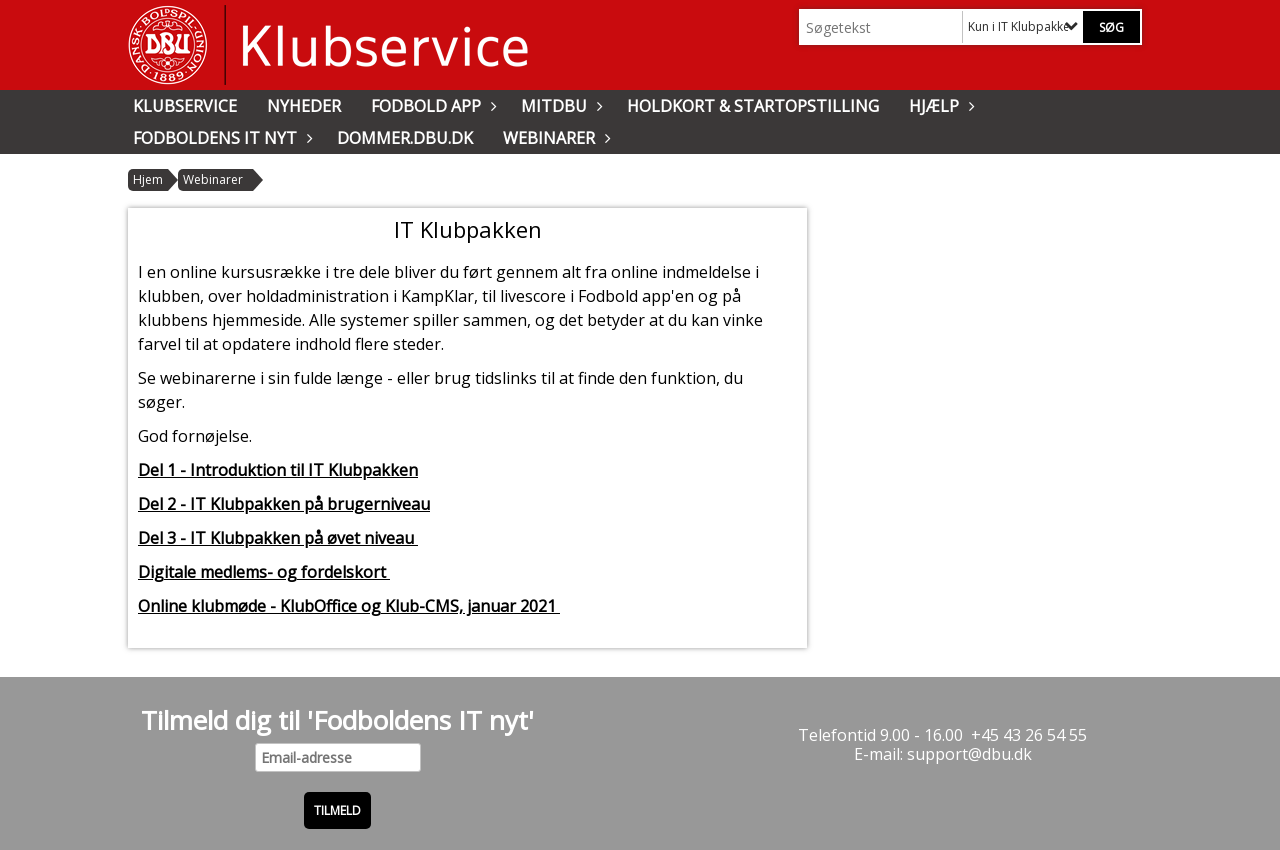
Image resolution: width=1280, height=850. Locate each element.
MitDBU (559, 106)
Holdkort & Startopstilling (753, 106)
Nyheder (304, 106)
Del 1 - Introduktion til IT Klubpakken (278, 470)
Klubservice (185, 106)
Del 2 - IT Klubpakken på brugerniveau (284, 504)
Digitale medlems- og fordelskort (264, 572)
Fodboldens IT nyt (220, 138)
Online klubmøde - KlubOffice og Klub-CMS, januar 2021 (349, 606)
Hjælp (939, 106)
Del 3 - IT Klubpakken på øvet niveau (278, 538)
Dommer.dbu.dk (405, 138)
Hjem (148, 179)
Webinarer (554, 138)
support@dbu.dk (969, 754)
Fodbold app (431, 106)
